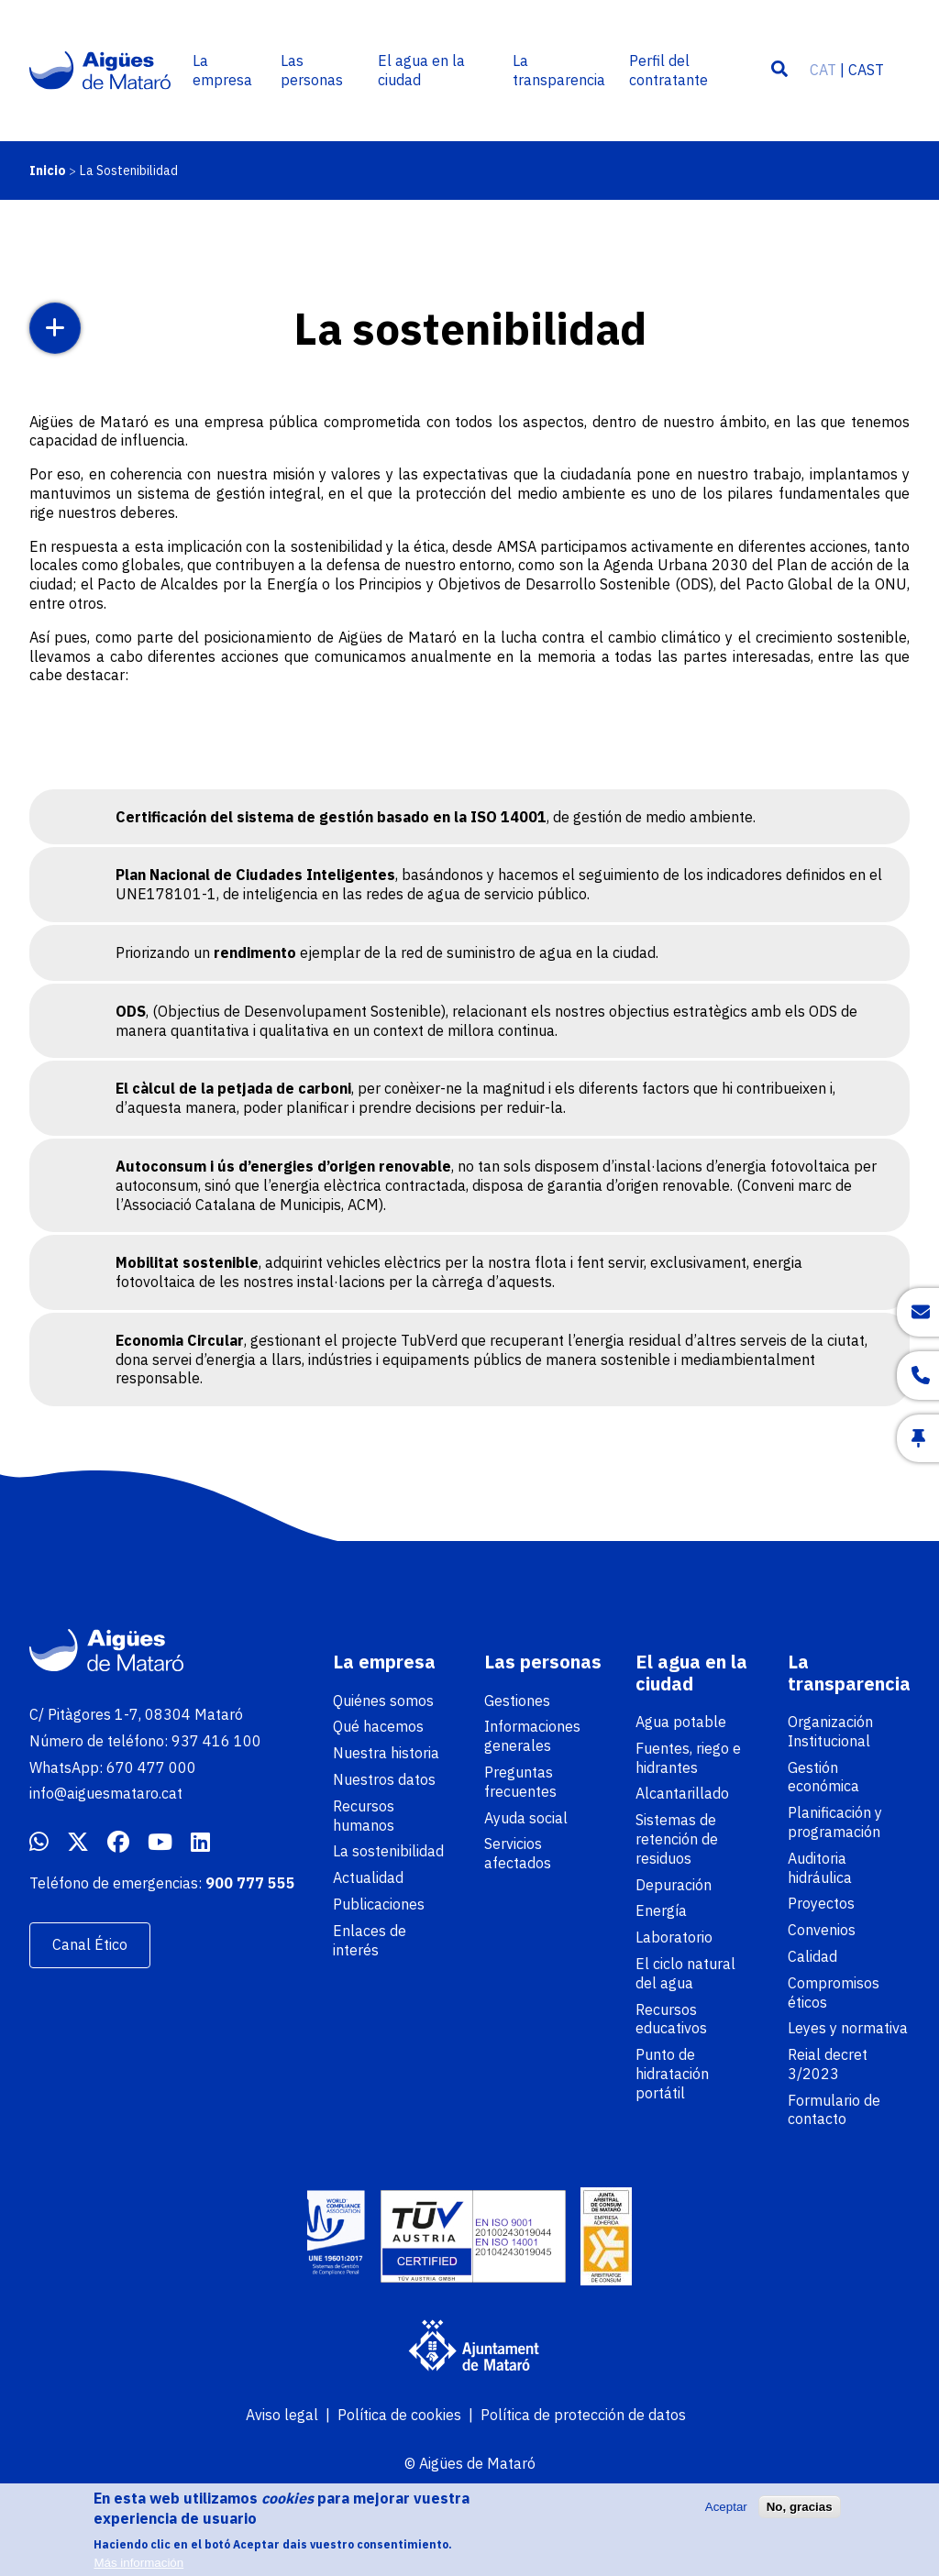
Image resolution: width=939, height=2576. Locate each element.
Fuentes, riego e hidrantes (688, 1758)
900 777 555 (250, 1883)
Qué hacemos (378, 1726)
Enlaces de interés (369, 1940)
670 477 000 (151, 1767)
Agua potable (680, 1721)
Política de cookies (399, 2414)
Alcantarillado (682, 1793)
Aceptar (726, 2515)
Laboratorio (674, 1937)
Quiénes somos (383, 1700)
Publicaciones (379, 1904)
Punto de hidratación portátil (672, 2073)
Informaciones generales (532, 1736)
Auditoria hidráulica (820, 1868)
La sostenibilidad (388, 1851)
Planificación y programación (835, 1822)
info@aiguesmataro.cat (105, 1793)
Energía (661, 1910)
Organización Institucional (830, 1731)
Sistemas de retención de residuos (676, 1839)
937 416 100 (216, 1741)
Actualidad (368, 1877)
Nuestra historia (386, 1753)
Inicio (47, 170)
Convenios (822, 1930)
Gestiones (517, 1700)
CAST (866, 70)
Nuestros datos (384, 1779)
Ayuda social (526, 1818)
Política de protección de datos (583, 2414)
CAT (823, 70)
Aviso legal (282, 2414)
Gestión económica (823, 1777)
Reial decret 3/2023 (827, 2064)
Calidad (812, 1956)
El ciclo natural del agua (685, 1973)
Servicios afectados (517, 1853)
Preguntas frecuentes (520, 1781)
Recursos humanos (363, 1815)
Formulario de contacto (834, 2110)
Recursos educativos (671, 2019)
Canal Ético (89, 1944)
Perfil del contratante (668, 70)
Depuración (673, 1885)
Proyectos (821, 1903)
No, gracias (800, 2515)
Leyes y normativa (848, 2028)
